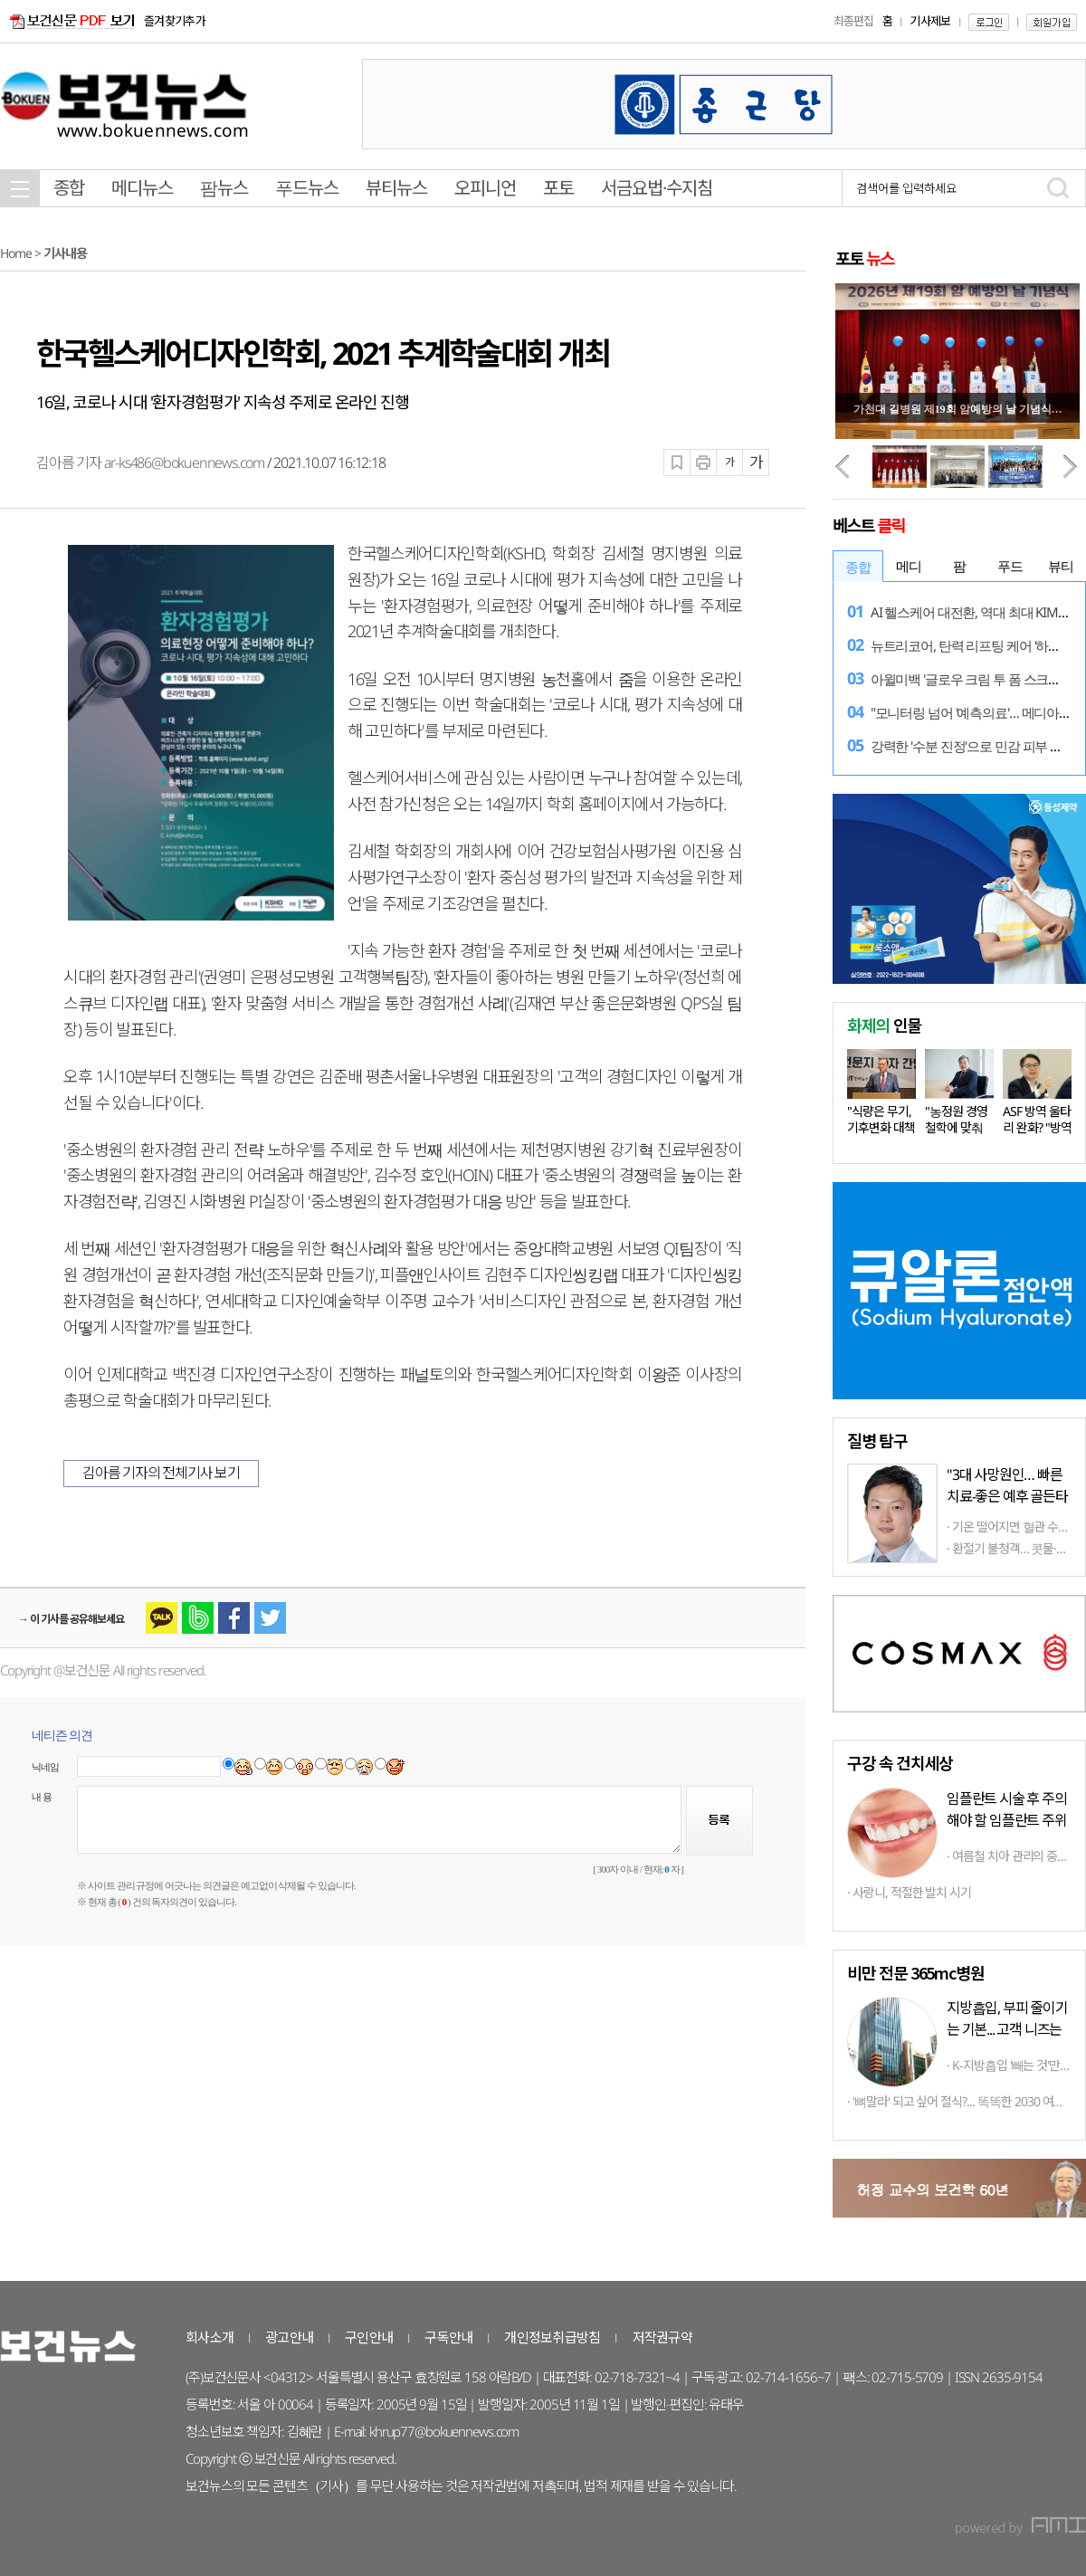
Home (16, 253)
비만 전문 (915, 1972)
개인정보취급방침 (552, 2337)
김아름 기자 (70, 462)
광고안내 (289, 2337)
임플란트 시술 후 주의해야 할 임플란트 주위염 (1007, 1820)
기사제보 (930, 21)
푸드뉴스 (306, 188)
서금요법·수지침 (656, 188)
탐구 (877, 1440)
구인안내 (369, 2337)
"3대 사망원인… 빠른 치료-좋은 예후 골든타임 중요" (1007, 1496)
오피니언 (485, 188)
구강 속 (900, 1762)
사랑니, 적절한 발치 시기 (912, 1892)
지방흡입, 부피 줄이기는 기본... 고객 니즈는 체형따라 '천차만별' (1007, 2029)
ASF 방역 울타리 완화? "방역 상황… (1037, 1127)
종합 (68, 188)
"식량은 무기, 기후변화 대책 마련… (881, 1127)
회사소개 (209, 2337)
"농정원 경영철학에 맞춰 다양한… (956, 1127)
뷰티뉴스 (396, 188)
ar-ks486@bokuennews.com (184, 462)
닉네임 (46, 1766)
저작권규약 (662, 2337)
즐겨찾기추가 (174, 21)
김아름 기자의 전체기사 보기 (161, 1473)
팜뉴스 (224, 188)
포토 (558, 188)
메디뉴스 (142, 188)
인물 (884, 1024)
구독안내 (448, 2337)
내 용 (42, 1796)
